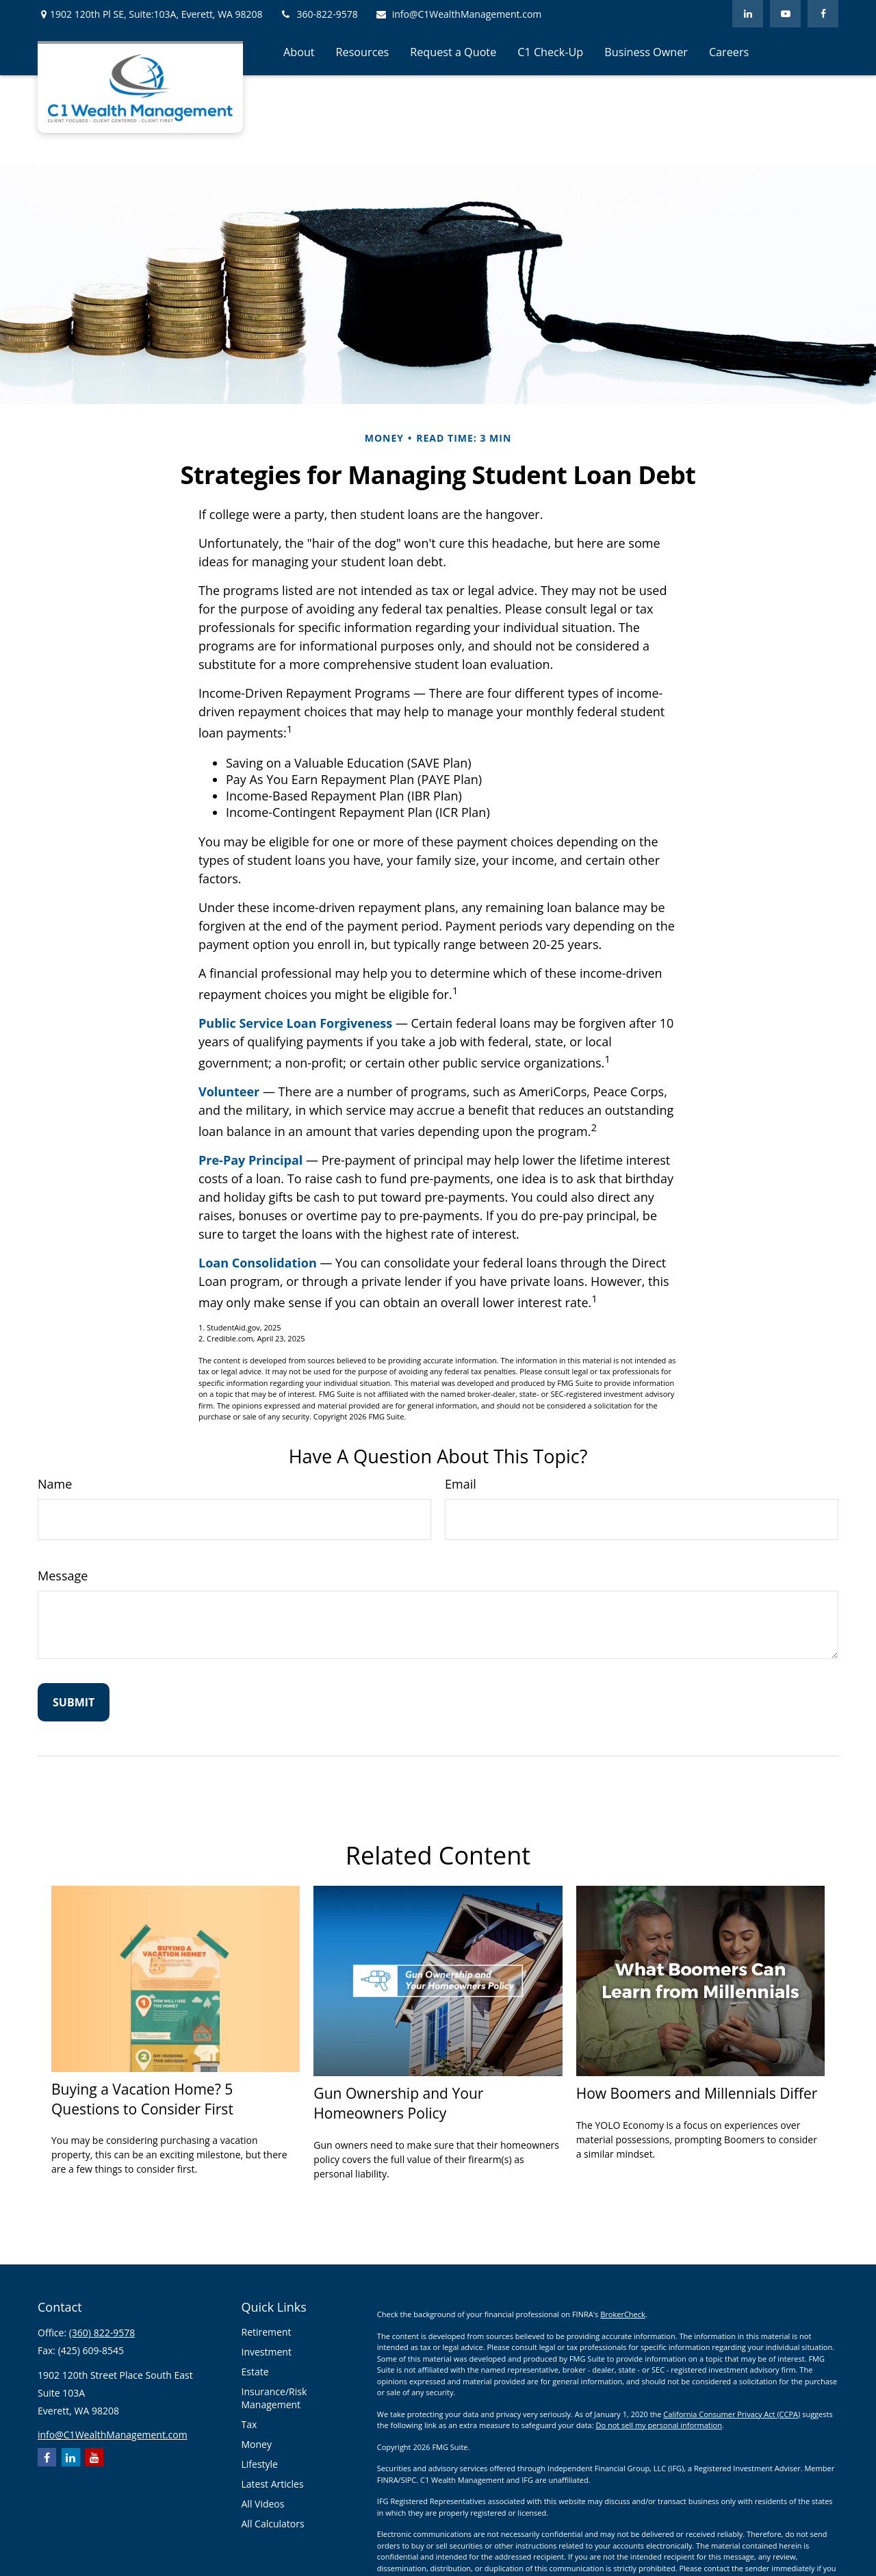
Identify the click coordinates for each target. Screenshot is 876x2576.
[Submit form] (74, 1702)
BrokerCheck (622, 2314)
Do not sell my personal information (658, 2425)
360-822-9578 (319, 14)
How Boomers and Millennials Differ (697, 2093)
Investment (267, 2351)
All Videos (263, 2503)
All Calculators (273, 2523)
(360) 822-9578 (102, 2332)
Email (460, 1484)
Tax (249, 2424)
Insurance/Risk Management (274, 2398)
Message (63, 1575)
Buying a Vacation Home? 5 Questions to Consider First (142, 2099)
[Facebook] (823, 13)
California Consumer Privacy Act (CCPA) (731, 2414)
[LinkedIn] (747, 13)
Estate (255, 2371)
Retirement (267, 2331)
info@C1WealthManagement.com (458, 14)
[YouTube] (785, 13)
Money (257, 2444)
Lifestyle (260, 2464)
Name (55, 1484)
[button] (299, 51)
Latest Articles (273, 2483)
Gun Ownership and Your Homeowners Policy (398, 2103)
